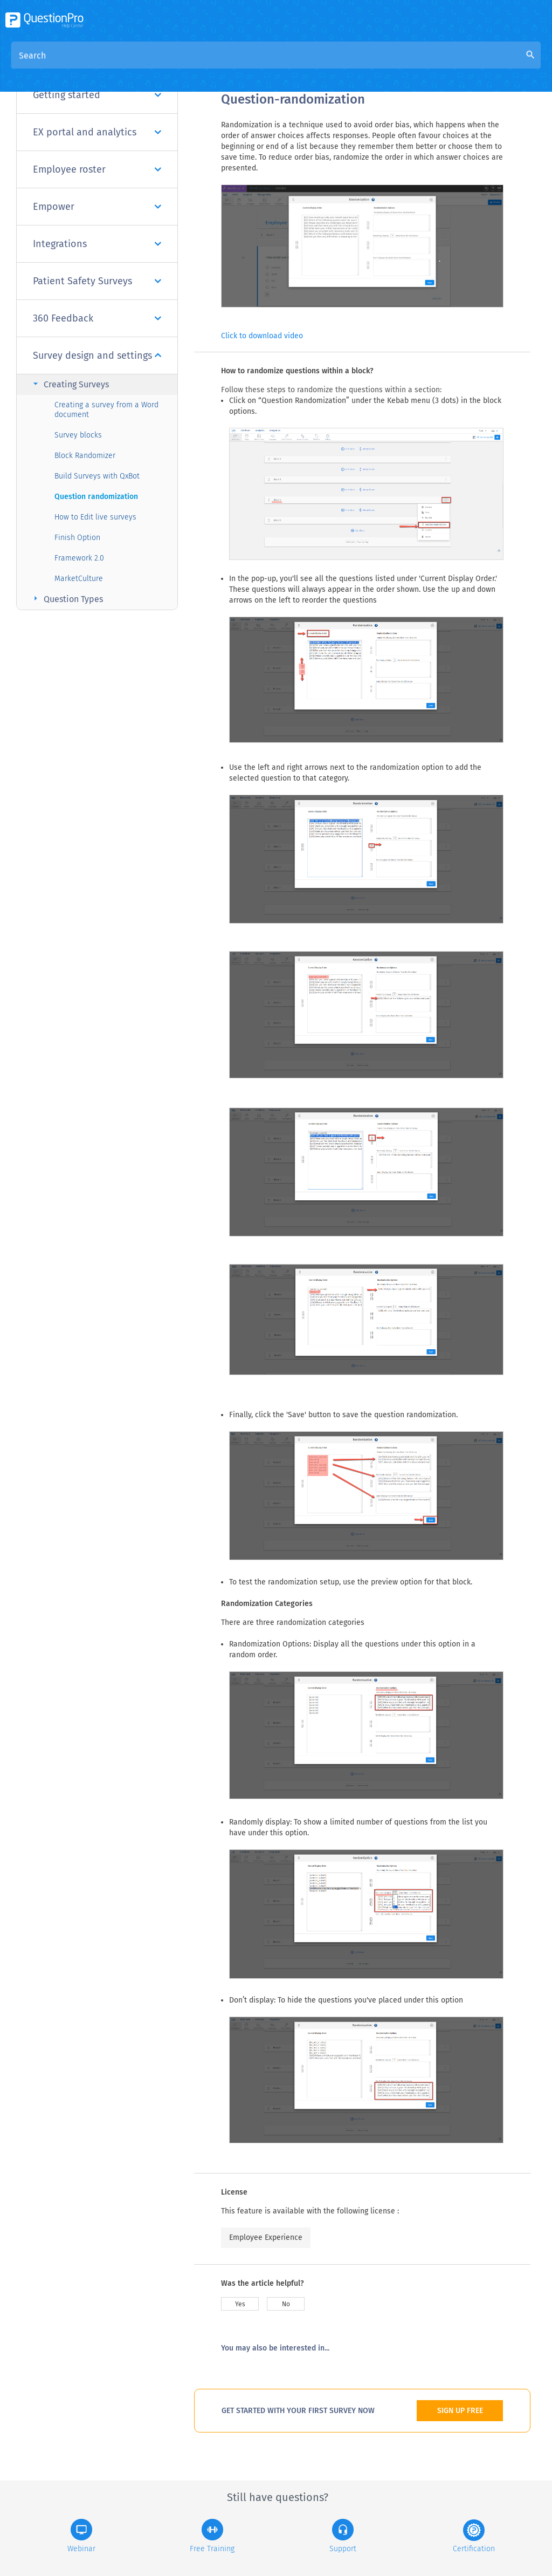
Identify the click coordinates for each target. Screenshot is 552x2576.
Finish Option (77, 537)
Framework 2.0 (79, 558)
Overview (239, 65)
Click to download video (262, 335)
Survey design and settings (97, 355)
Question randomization (96, 496)
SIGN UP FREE (460, 2410)
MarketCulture (78, 578)
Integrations (97, 244)
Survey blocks (78, 435)
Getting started (97, 95)
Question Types (66, 598)
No (286, 2304)
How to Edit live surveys (95, 517)
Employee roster (97, 169)
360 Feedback (97, 318)
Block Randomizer (84, 455)
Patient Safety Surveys (97, 281)
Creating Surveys (69, 384)
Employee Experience (265, 2237)
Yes (240, 2304)
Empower (97, 207)
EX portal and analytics (97, 132)
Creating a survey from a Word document (106, 409)
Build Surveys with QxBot (97, 476)
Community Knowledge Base (325, 65)
